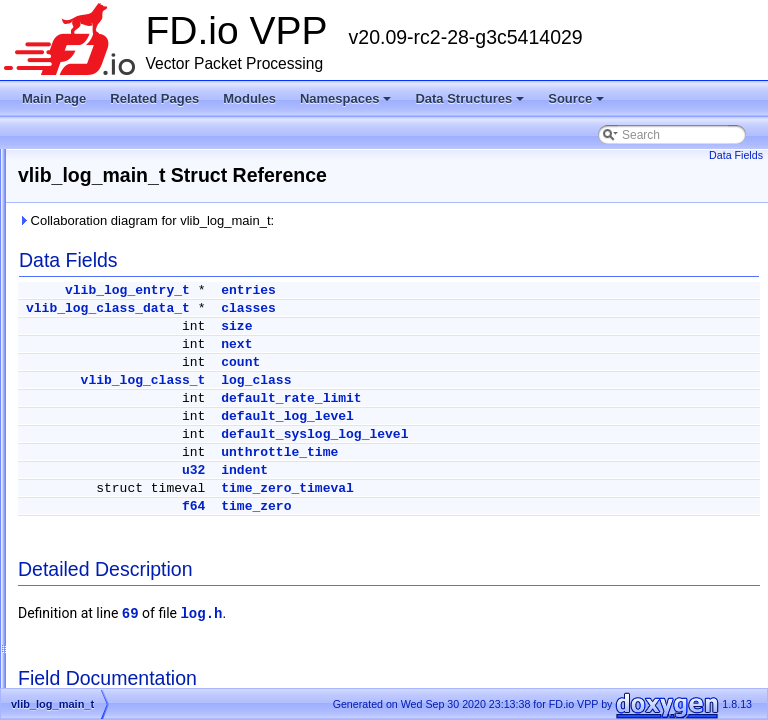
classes (498, 308)
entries (498, 290)
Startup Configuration (90, 258)
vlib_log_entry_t (377, 290)
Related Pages (154, 98)
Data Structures (471, 104)
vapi (77, 402)
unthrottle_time (529, 452)
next (486, 344)
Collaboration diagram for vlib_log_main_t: (396, 220)
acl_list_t (89, 618)
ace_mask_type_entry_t (129, 546)
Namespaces (347, 104)
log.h (451, 614)
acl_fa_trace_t (103, 594)
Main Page (54, 98)
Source (577, 104)
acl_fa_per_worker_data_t (135, 570)
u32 (443, 470)
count (490, 362)
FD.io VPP (46, 162)
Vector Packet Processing (102, 186)
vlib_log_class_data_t (358, 308)
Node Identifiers (76, 282)
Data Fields (736, 155)
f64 (443, 506)
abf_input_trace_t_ (115, 474)
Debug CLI (62, 234)
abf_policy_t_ (101, 522)
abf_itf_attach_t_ (110, 498)
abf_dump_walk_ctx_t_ (127, 450)
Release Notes (73, 210)
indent (494, 470)
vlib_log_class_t (393, 380)
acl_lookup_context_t (122, 642)
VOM (79, 426)
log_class (506, 380)
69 (380, 614)
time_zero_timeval (537, 488)
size (486, 326)
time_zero (506, 506)
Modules (249, 98)
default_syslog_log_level (564, 434)
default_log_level (537, 416)
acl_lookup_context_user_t (137, 666)
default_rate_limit (541, 398)
